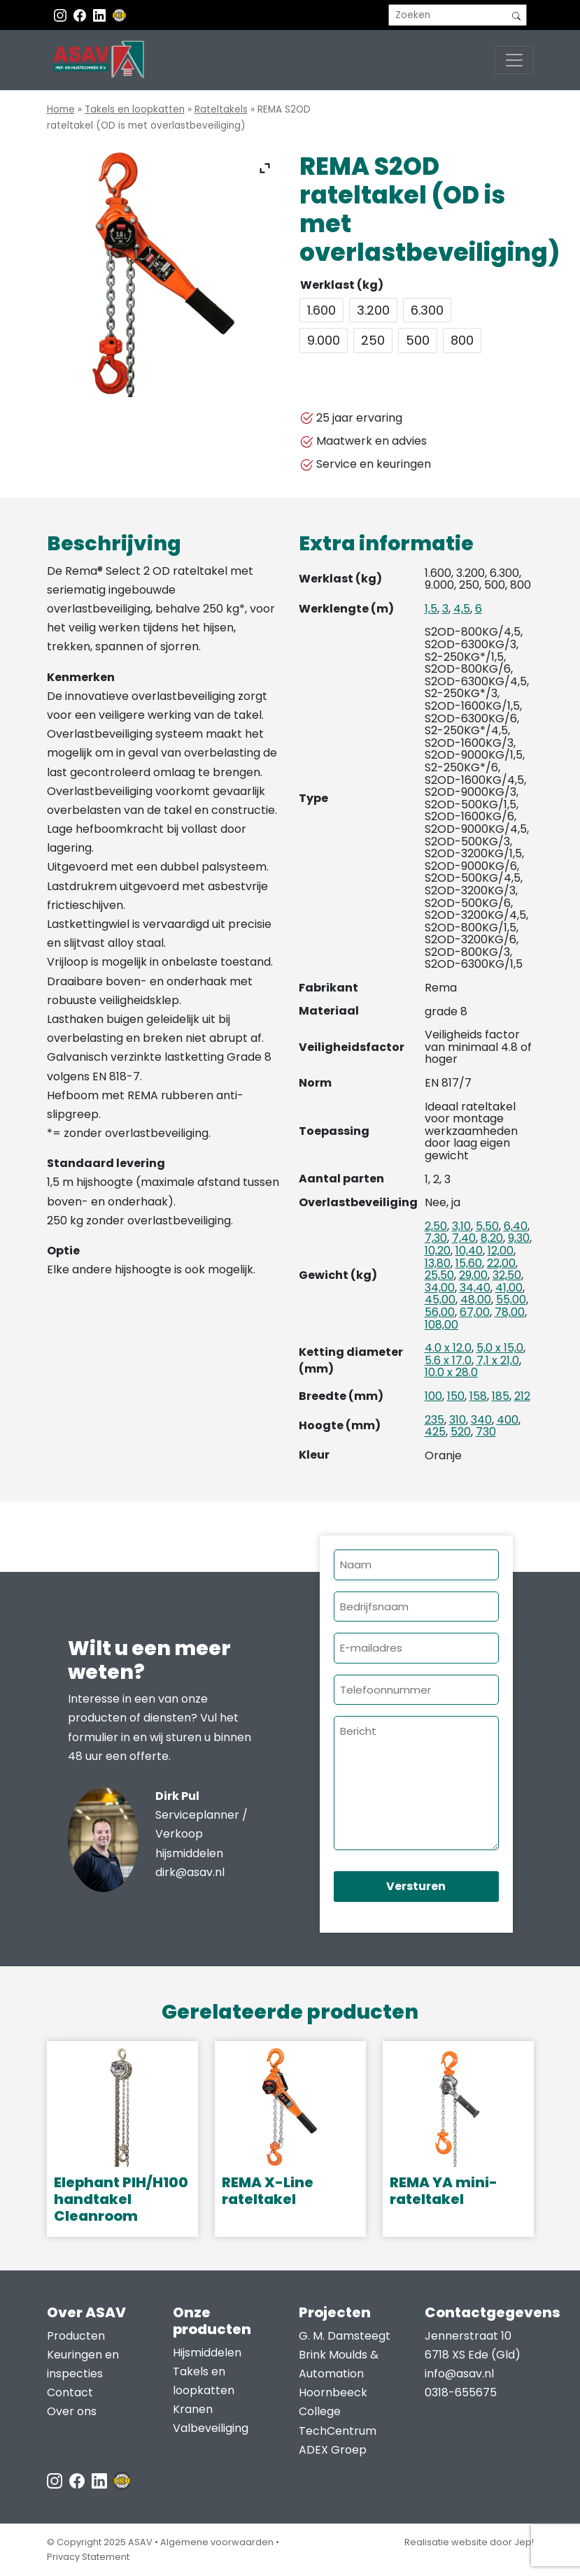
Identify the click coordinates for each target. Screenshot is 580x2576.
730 (486, 1432)
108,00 (441, 1325)
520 (461, 1432)
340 (481, 1420)
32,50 (507, 1275)
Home (61, 109)
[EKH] (120, 15)
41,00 (509, 1288)
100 (433, 1396)
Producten (76, 2336)
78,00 (510, 1312)
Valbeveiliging (210, 2428)
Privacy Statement (88, 2557)
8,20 (492, 1238)
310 (457, 1420)
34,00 (440, 1288)
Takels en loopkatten (135, 109)
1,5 (431, 609)
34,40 (475, 1288)
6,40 (516, 1226)
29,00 (473, 1275)
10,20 (438, 1251)
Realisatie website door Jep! (469, 2542)
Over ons (72, 2411)
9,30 (519, 1238)
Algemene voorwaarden (217, 2542)
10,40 (469, 1251)
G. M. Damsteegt (344, 2336)
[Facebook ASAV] (81, 15)
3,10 (461, 1226)
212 (522, 1396)
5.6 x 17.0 (448, 1360)
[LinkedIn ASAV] (101, 2480)
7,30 (436, 1238)
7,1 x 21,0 (497, 1360)
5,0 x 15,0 (499, 1348)
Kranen (193, 2409)
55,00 (511, 1299)
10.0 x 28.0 (451, 1372)
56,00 (440, 1312)
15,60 (468, 1263)
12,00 (501, 1251)
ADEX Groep (333, 2450)
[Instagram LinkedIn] (100, 15)
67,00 (475, 1312)
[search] (457, 15)
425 (435, 1432)
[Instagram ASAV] (61, 15)
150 (456, 1396)
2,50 (436, 1226)
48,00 (475, 1299)
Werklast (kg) (341, 285)
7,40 (464, 1238)
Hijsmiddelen (207, 2353)
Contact (70, 2392)
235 (434, 1420)
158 (478, 1396)
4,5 (461, 609)
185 (500, 1396)
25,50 (439, 1275)
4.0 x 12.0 (448, 1348)
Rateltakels (221, 109)
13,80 (438, 1263)
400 (507, 1420)
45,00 (440, 1299)
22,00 (501, 1263)
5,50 (487, 1226)
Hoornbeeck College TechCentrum (337, 2411)
